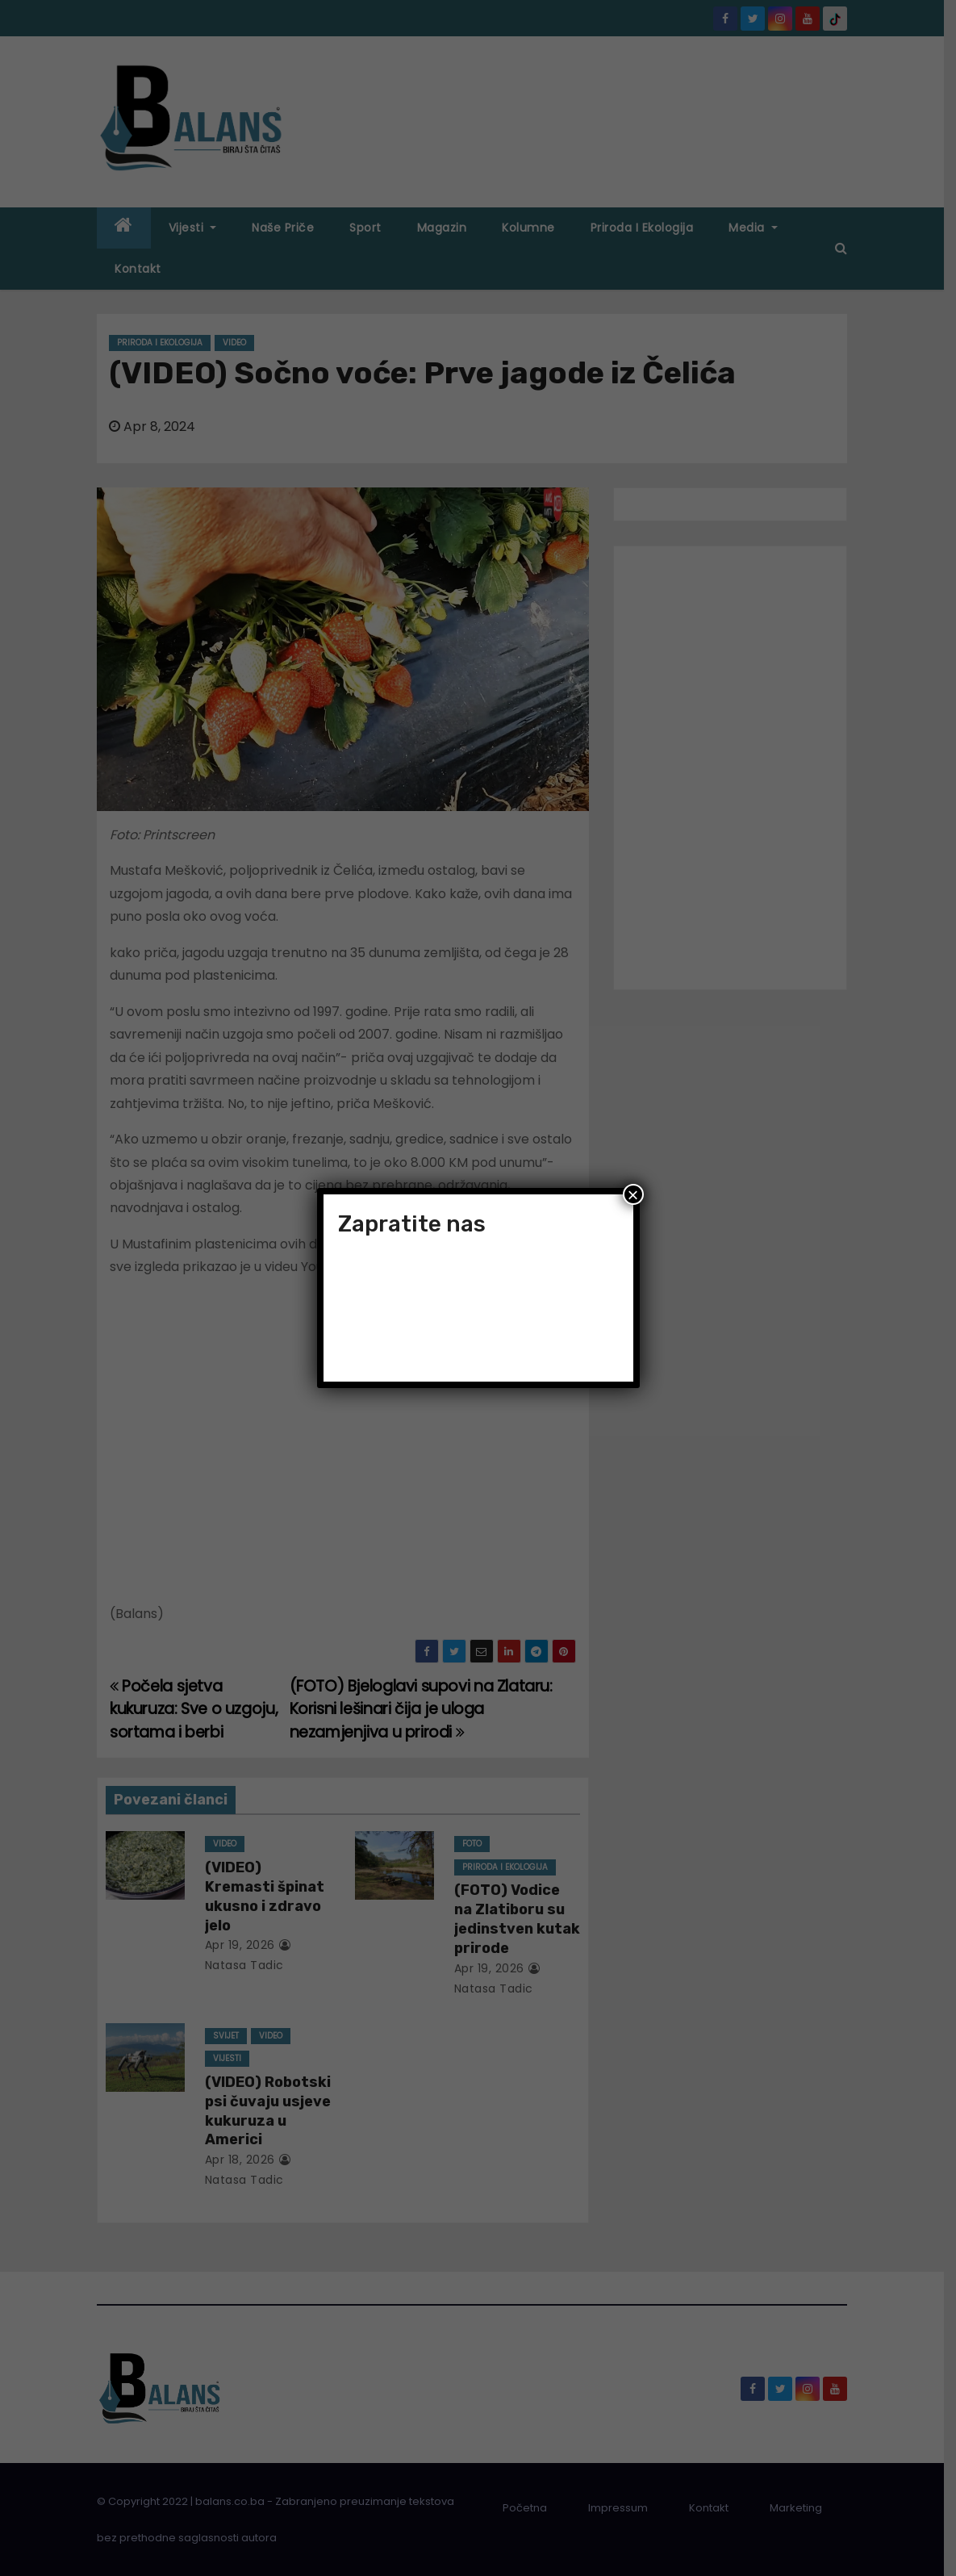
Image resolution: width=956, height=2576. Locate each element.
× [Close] (632, 1194)
